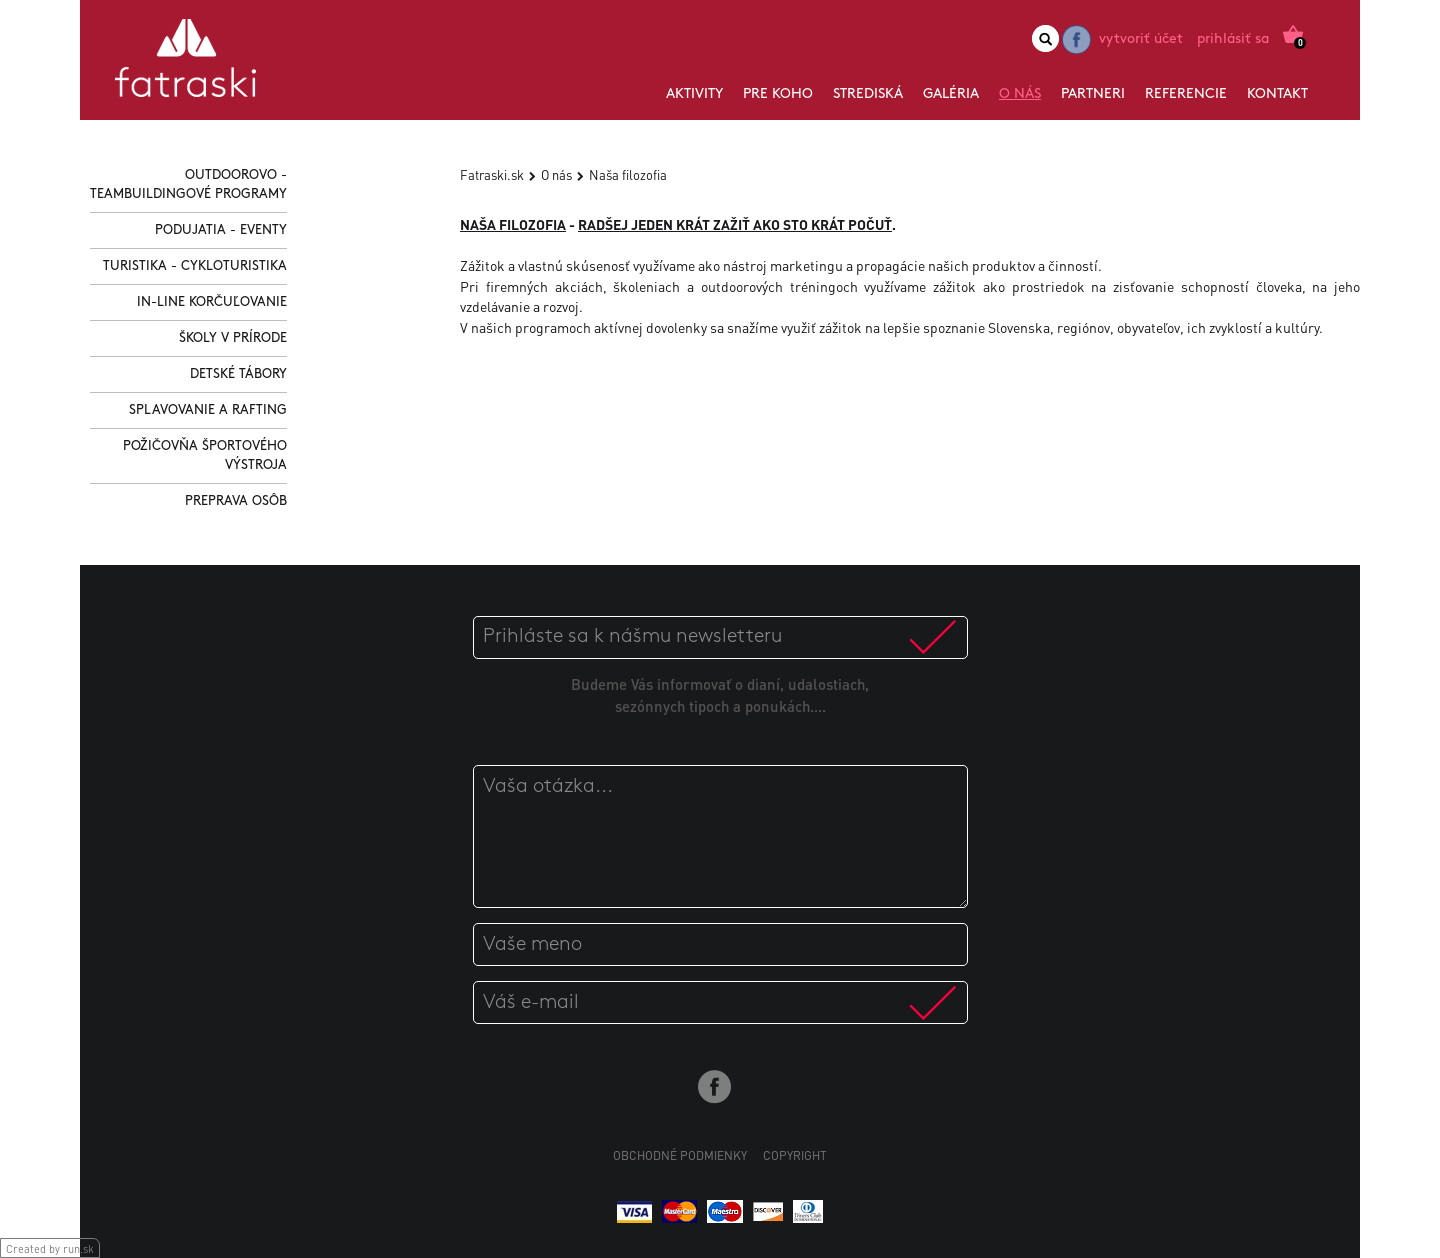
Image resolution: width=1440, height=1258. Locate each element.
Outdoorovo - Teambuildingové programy (188, 185)
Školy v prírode (233, 338)
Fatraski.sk (492, 174)
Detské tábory (238, 374)
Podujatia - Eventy (221, 230)
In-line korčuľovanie (212, 302)
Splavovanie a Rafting (208, 410)
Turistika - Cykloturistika (195, 266)
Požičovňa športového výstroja (205, 456)
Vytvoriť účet (1141, 39)
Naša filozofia (628, 174)
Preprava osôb (236, 501)
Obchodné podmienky (680, 1155)
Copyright (795, 1155)
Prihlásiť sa (1233, 39)
